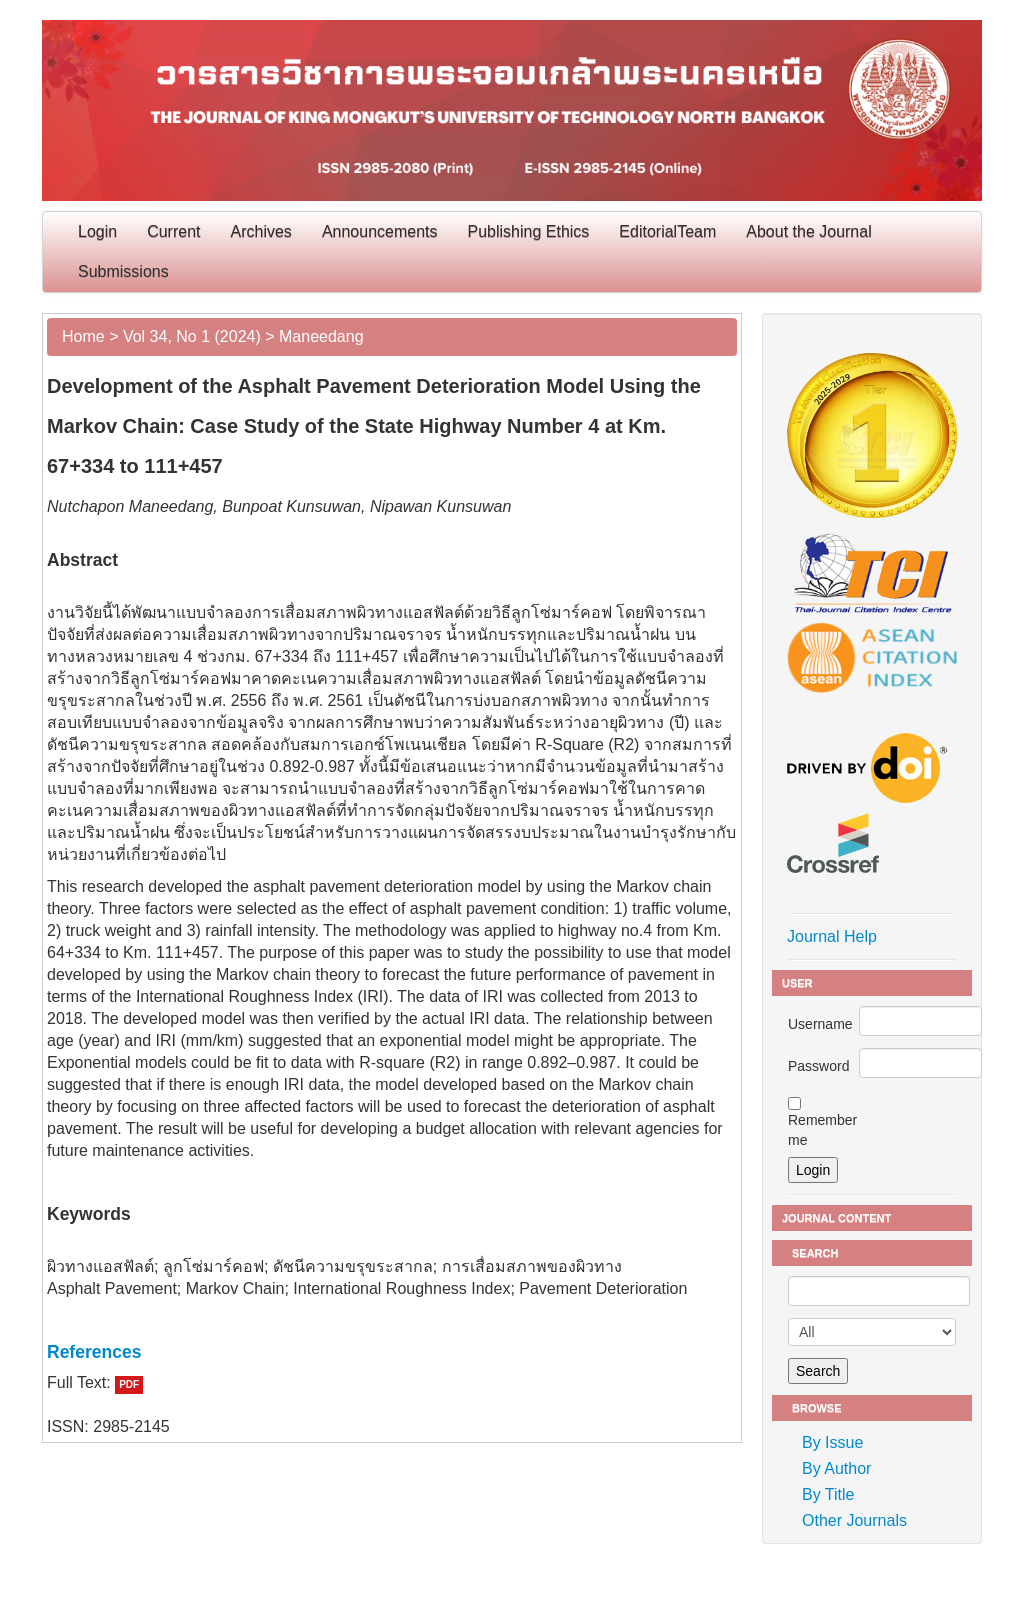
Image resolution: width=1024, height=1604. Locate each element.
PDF (129, 1384)
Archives (261, 231)
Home (83, 336)
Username (820, 1024)
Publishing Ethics (529, 231)
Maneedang (321, 336)
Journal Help (832, 936)
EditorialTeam (667, 231)
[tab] (392, 1352)
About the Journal (808, 231)
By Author (836, 1468)
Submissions (123, 271)
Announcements (380, 231)
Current (173, 231)
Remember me (822, 1130)
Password (818, 1066)
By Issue (832, 1442)
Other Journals (854, 1520)
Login (97, 231)
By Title (828, 1494)
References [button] (94, 1352)
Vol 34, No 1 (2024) (192, 336)
